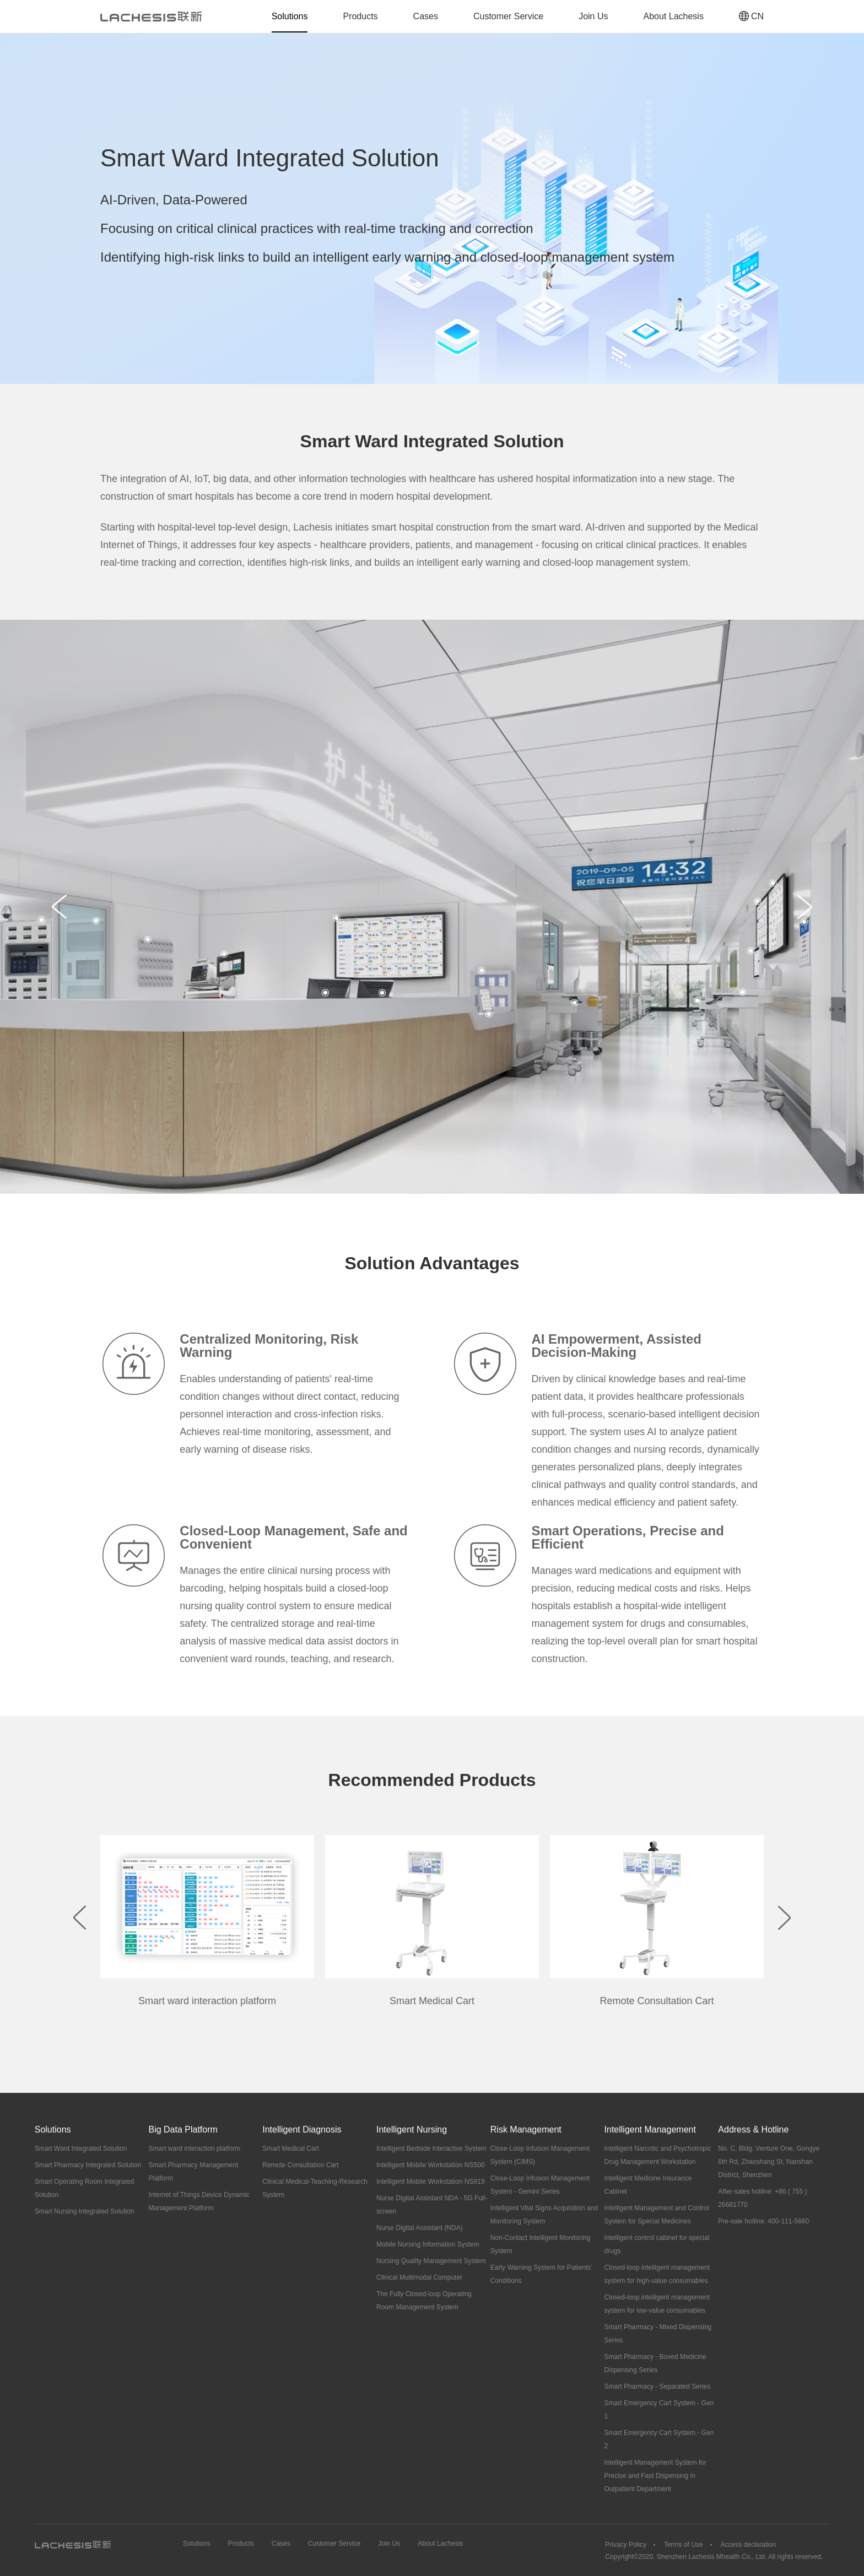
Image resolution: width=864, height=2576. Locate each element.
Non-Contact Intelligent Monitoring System (540, 2244)
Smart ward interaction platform (194, 2148)
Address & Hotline (753, 2129)
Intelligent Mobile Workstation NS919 (430, 2181)
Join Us (593, 16)
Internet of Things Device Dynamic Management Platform (198, 2201)
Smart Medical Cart (290, 2148)
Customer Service (508, 16)
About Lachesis (673, 16)
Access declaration (748, 2544)
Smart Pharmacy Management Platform (193, 2171)
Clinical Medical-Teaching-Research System (315, 2188)
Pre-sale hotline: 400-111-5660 (763, 2221)
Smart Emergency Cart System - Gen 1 (659, 2409)
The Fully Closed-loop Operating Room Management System (424, 2300)
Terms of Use (683, 2544)
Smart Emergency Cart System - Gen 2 (659, 2439)
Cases (425, 16)
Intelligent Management (650, 2129)
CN (751, 16)
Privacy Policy (625, 2544)
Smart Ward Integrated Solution (81, 2148)
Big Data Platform (182, 2129)
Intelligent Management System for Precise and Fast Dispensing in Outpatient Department (655, 2476)
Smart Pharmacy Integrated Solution (88, 2165)
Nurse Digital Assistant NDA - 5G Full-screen (431, 2204)
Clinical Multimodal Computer (419, 2277)
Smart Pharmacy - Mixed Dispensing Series (658, 2333)
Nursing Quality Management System (431, 2261)
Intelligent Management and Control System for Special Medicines (656, 2214)
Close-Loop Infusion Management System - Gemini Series (540, 2184)
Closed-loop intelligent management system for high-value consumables (657, 2274)
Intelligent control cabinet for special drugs (657, 2244)
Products (360, 16)
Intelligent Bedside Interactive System (431, 2148)
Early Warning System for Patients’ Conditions (541, 2274)
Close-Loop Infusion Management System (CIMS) (540, 2155)
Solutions (290, 16)
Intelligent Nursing (411, 2129)
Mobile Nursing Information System (427, 2244)
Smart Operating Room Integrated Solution (84, 2188)
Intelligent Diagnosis (301, 2129)
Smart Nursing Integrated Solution (84, 2211)
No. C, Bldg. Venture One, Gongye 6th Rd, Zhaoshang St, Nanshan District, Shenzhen (768, 2162)
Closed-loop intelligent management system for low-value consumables (657, 2303)
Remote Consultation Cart (300, 2165)
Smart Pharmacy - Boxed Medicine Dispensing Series (655, 2363)
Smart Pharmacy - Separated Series (657, 2386)
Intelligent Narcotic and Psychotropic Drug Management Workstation (657, 2155)
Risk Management (525, 2129)
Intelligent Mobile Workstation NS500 (430, 2165)
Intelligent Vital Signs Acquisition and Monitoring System (544, 2214)
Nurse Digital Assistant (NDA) (419, 2228)
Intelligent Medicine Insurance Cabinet (648, 2184)
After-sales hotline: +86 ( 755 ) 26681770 (762, 2198)
